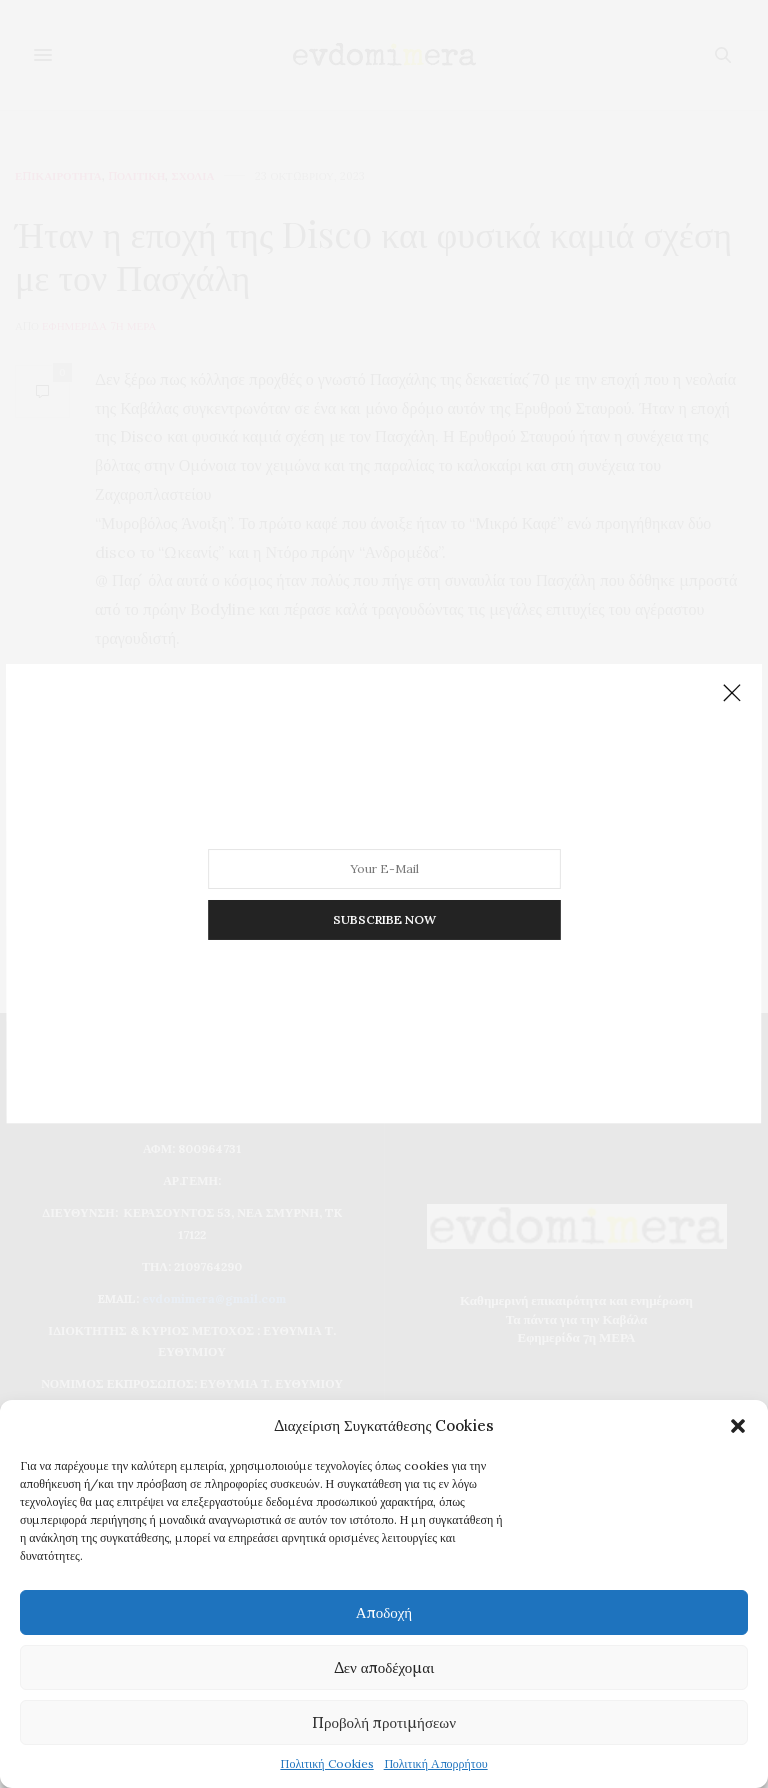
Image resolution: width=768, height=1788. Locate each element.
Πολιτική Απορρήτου (436, 1763)
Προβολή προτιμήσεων (384, 1722)
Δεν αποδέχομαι (384, 1667)
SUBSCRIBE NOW (383, 895)
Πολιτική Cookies (326, 1763)
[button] (738, 1426)
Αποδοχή (384, 1612)
